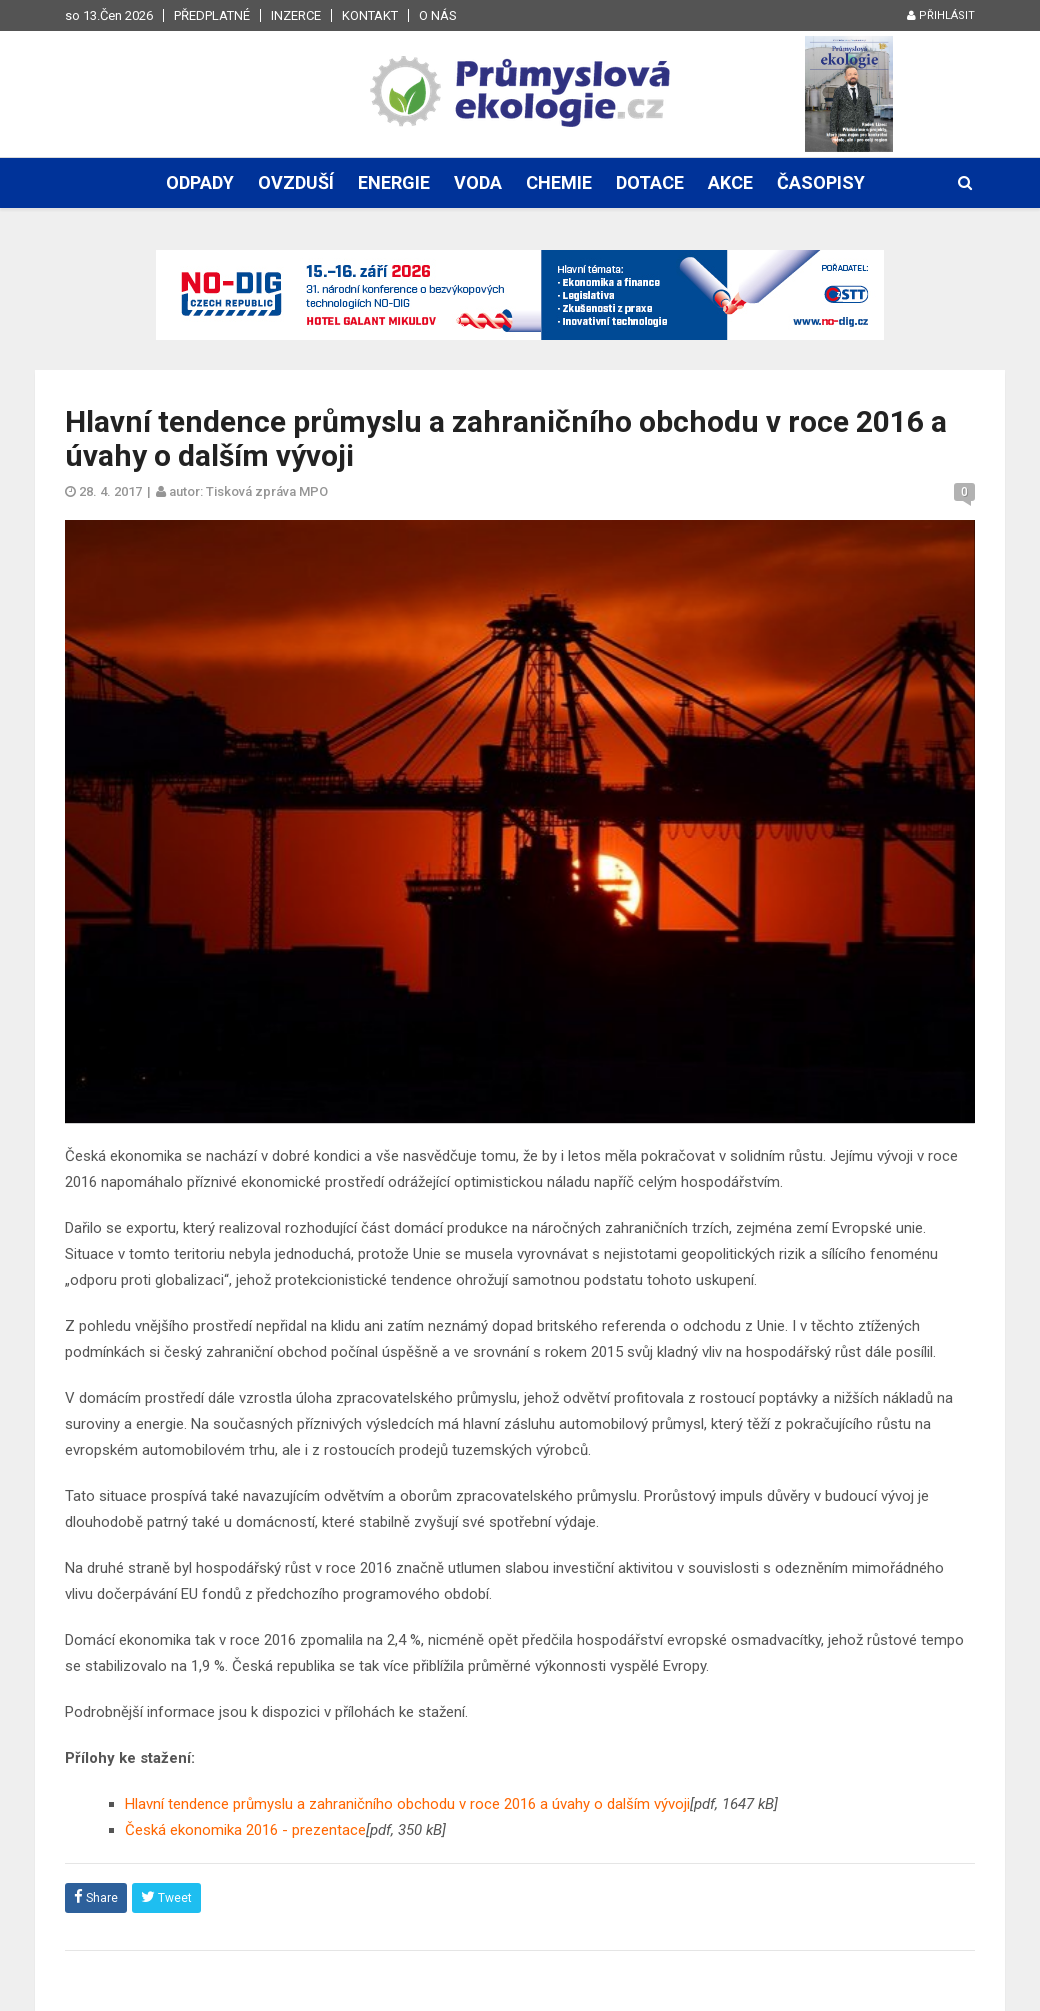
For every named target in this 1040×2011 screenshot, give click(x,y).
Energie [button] (394, 182)
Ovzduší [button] (296, 182)
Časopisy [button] (821, 182)
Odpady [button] (200, 182)
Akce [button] (730, 182)
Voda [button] (478, 182)
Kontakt (370, 15)
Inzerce (296, 15)
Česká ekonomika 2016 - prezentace (245, 1830)
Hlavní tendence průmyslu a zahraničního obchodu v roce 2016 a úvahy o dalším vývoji (407, 1804)
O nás (438, 15)
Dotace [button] (650, 182)
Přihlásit (941, 15)
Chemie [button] (559, 182)
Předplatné (212, 15)
